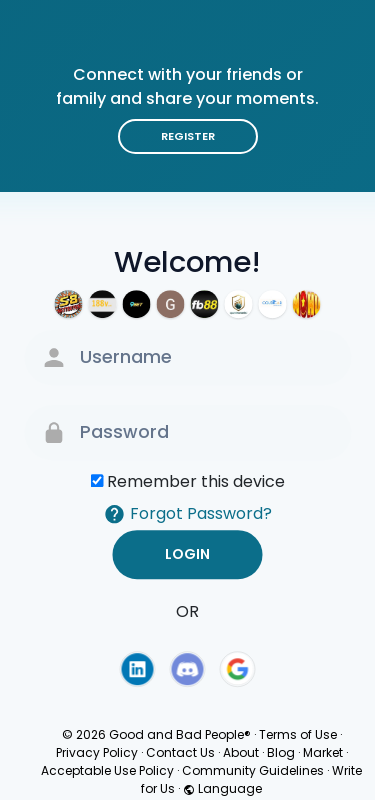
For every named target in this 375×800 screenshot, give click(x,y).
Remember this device (196, 481)
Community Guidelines (253, 770)
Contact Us (180, 752)
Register (188, 136)
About (241, 752)
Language (222, 788)
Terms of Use (298, 734)
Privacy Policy (97, 752)
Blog (281, 752)
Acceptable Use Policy (107, 770)
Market (323, 752)
